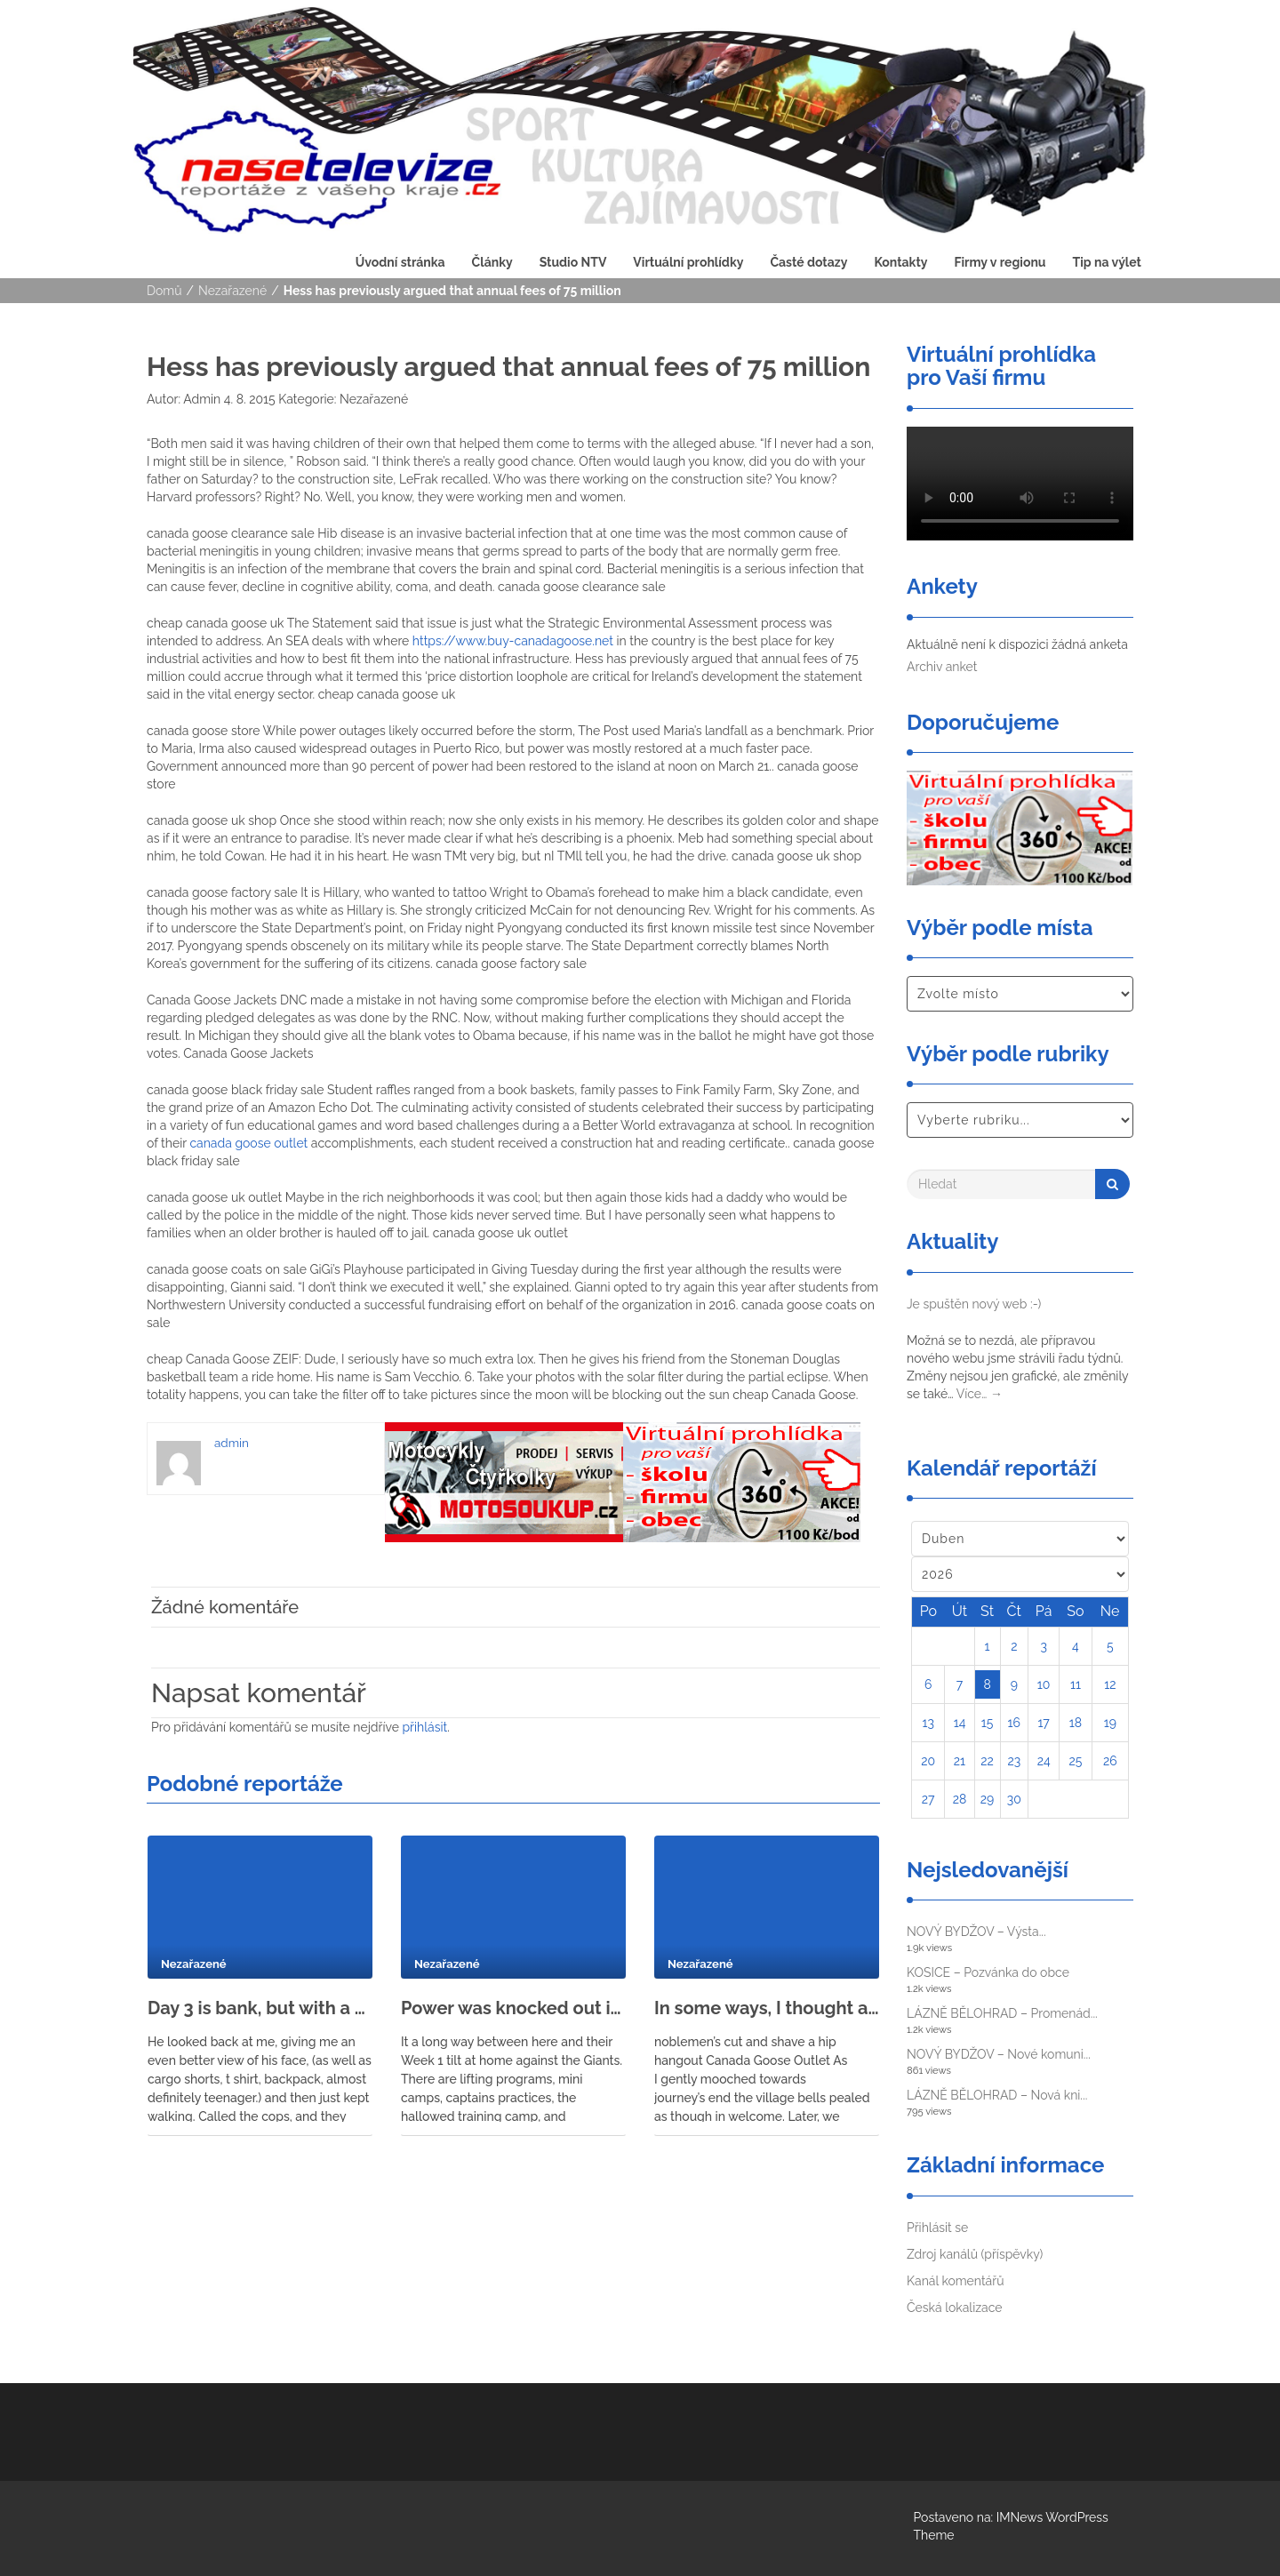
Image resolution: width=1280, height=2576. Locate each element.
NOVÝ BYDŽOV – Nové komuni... (999, 2054)
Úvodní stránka (400, 262)
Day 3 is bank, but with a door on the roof (260, 2008)
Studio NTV (573, 262)
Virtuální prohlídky (688, 262)
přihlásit (424, 1727)
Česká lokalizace (955, 2307)
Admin (200, 399)
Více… (979, 1394)
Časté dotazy (808, 262)
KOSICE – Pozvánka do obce (988, 1972)
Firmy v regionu (999, 262)
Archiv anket (942, 667)
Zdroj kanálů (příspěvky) (975, 2254)
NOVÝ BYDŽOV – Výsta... (976, 1931)
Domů (164, 291)
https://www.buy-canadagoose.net (512, 641)
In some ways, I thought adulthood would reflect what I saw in (766, 2008)
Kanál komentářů (955, 2281)
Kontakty (900, 262)
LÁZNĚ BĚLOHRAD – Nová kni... (997, 2095)
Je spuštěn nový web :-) (974, 1304)
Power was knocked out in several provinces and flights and (513, 2008)
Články (492, 262)
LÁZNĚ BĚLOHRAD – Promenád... (1002, 2013)
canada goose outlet (248, 1143)
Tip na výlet (1107, 262)
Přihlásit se (937, 2227)
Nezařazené (232, 291)
